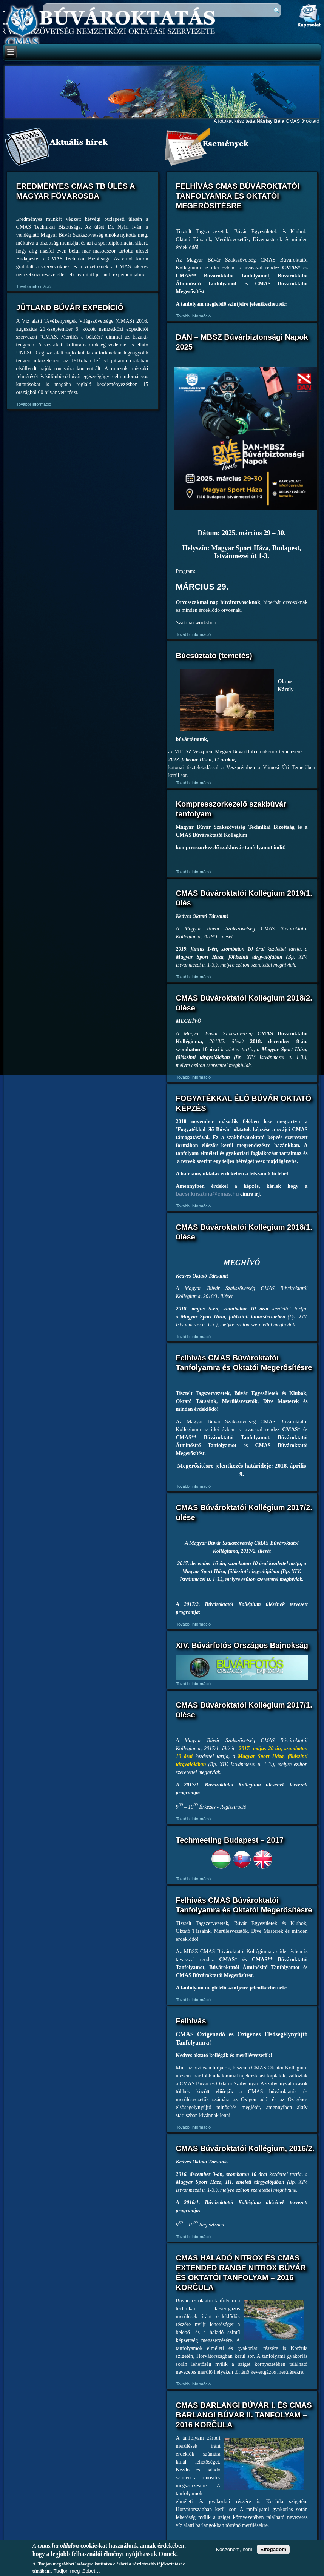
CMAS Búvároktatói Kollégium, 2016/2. (245, 2148)
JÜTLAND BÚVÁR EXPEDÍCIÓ (69, 307)
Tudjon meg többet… (76, 2571)
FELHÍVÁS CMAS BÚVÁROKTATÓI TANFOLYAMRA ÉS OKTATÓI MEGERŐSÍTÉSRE (237, 196)
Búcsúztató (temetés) (214, 655)
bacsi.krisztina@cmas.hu (207, 1194)
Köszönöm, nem (234, 2549)
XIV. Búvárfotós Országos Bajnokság (242, 1645)
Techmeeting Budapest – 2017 (230, 1840)
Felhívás (191, 2021)
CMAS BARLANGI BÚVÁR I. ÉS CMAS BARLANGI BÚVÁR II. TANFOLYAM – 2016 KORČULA (244, 2415)
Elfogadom (273, 2549)
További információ (34, 286)
